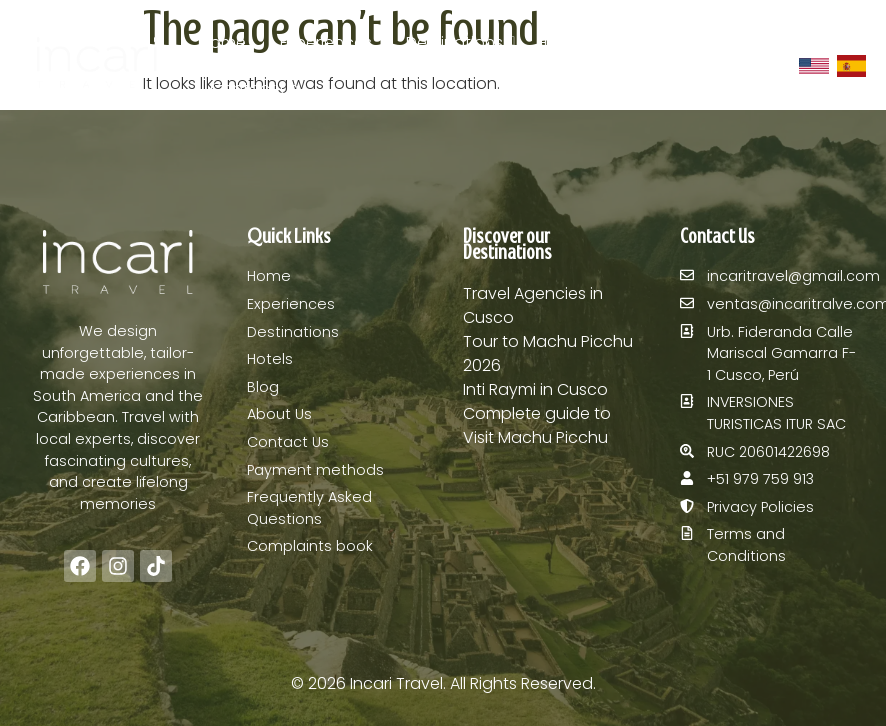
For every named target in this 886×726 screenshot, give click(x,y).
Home (223, 42)
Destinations (458, 42)
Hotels (561, 42)
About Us (722, 42)
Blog (636, 42)
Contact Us (254, 88)
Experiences (326, 42)
